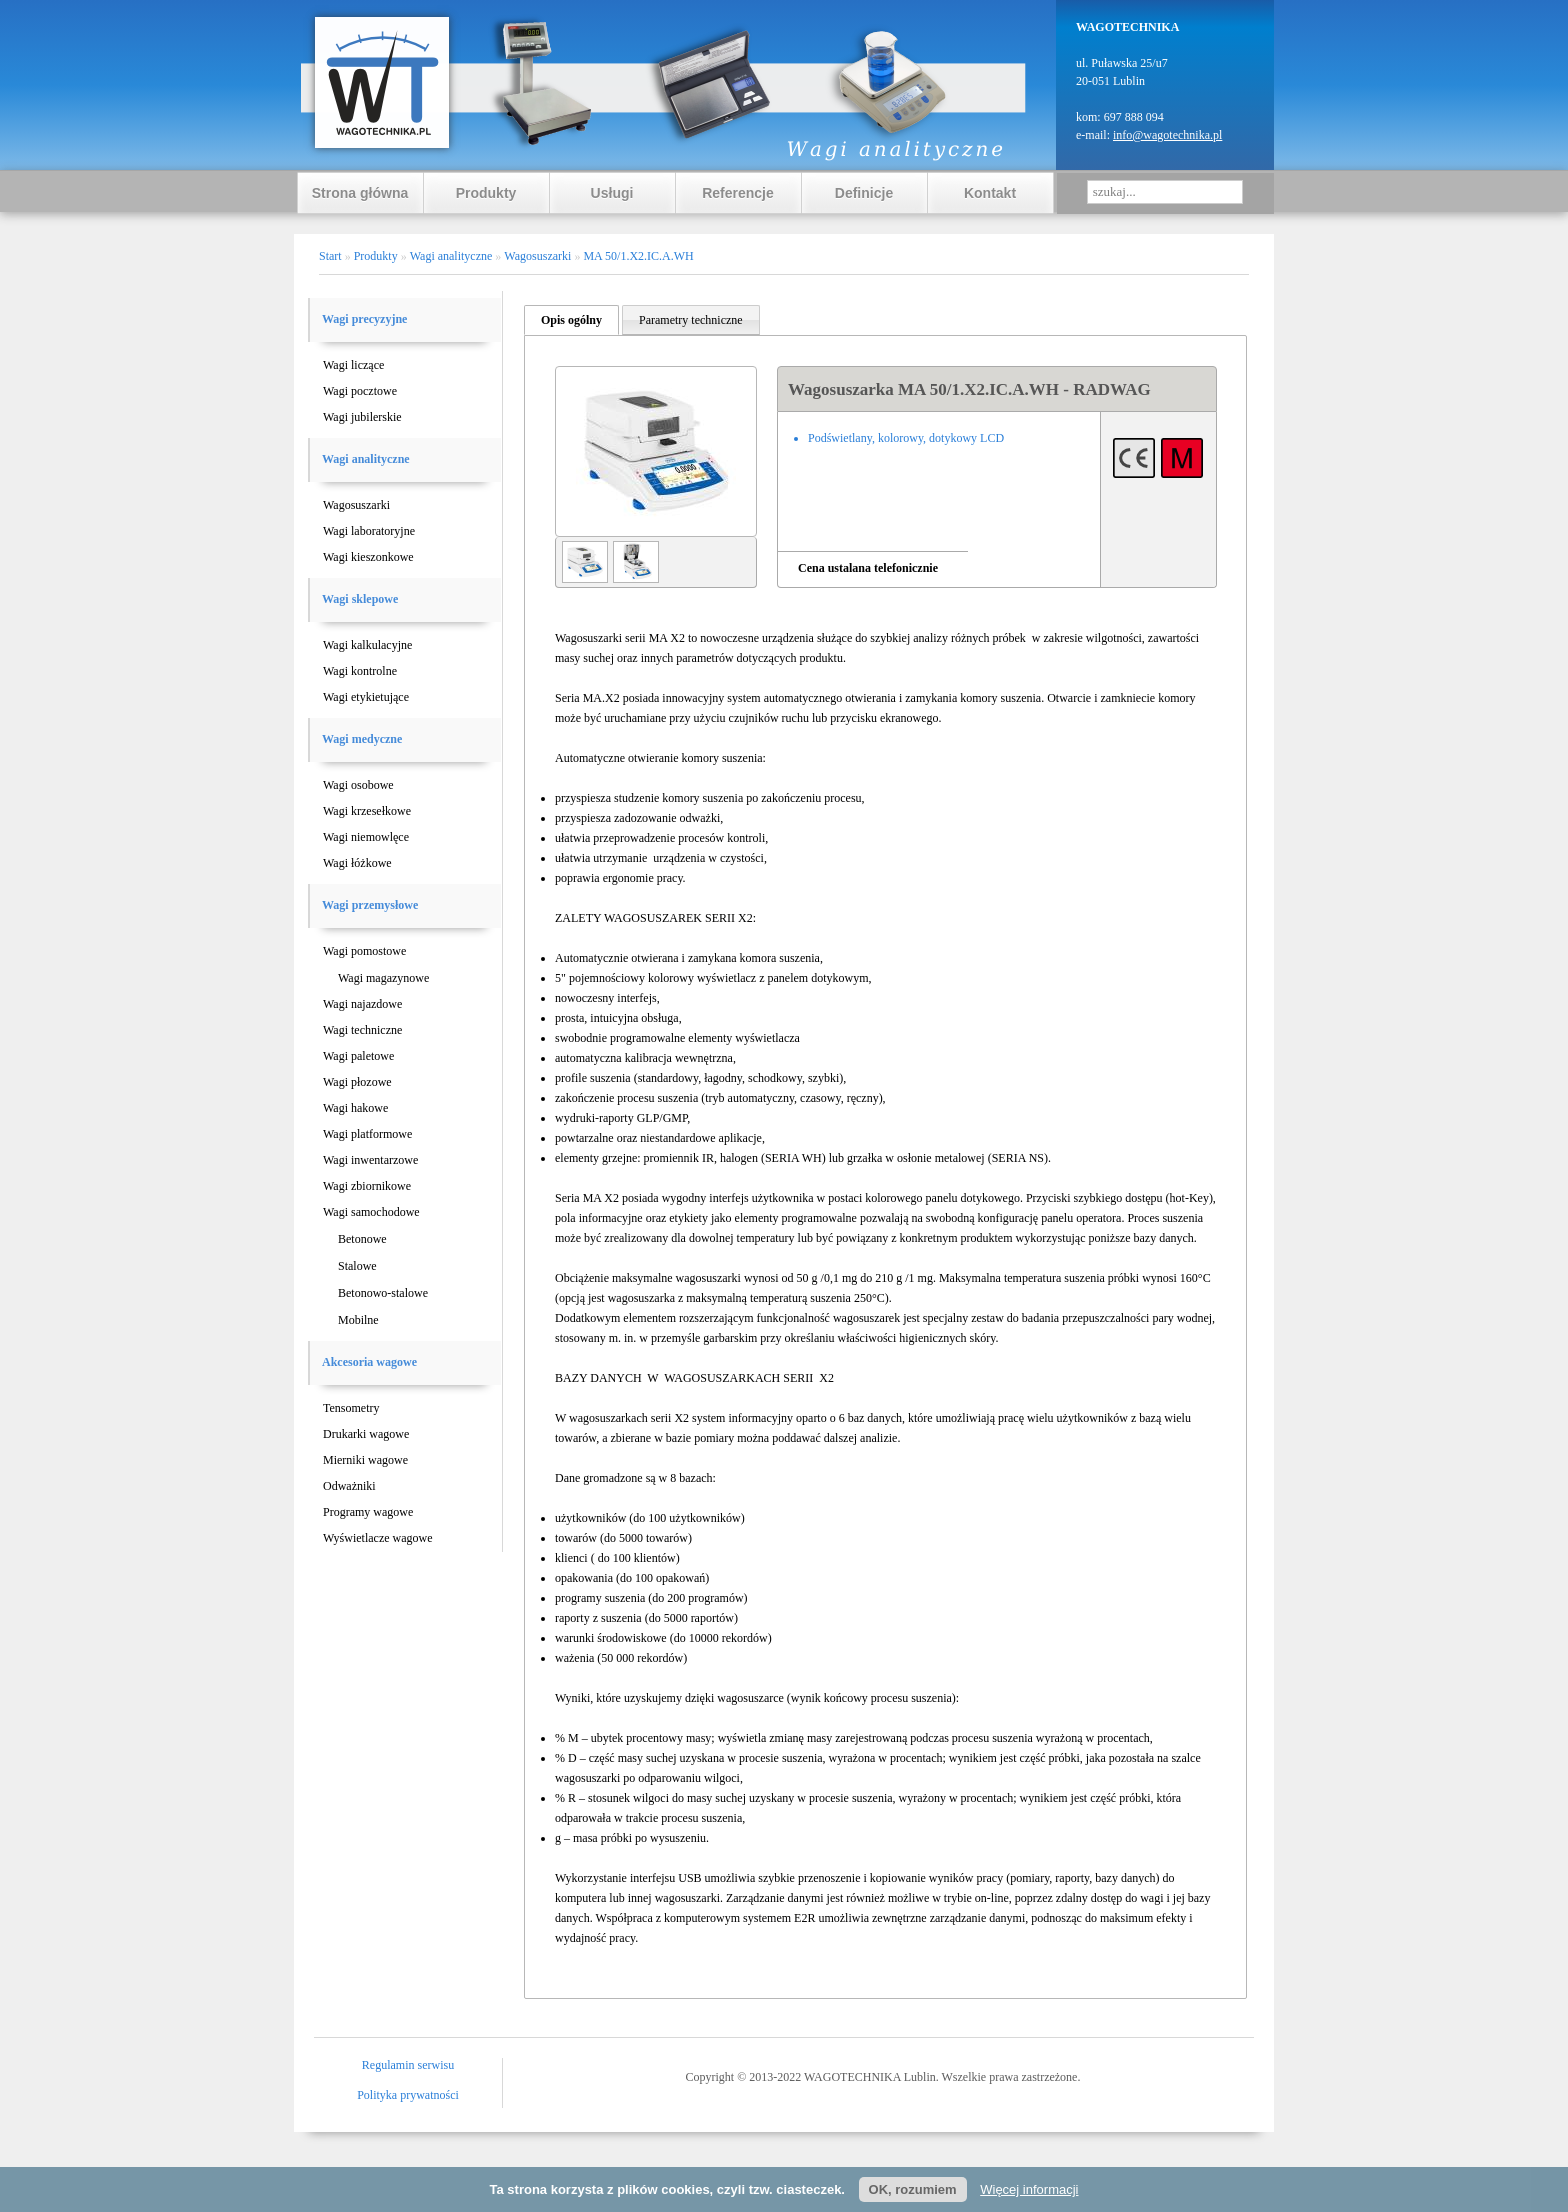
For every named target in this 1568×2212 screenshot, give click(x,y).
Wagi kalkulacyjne (367, 645)
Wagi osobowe (358, 785)
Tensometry (351, 1408)
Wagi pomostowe (364, 951)
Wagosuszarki (356, 505)
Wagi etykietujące (366, 697)
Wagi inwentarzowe (370, 1160)
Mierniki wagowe (365, 1460)
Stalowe (357, 1266)
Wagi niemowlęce (366, 837)
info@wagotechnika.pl (1167, 135)
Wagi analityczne (366, 459)
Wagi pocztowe (360, 391)
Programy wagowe (368, 1512)
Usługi (612, 193)
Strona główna (360, 193)
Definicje (864, 193)
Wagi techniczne (362, 1030)
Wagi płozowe (357, 1082)
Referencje (738, 193)
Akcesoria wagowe (369, 1362)
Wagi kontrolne (360, 671)
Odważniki (349, 1486)
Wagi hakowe (355, 1108)
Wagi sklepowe (360, 599)
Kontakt (990, 193)
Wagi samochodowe (371, 1212)
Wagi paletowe (358, 1056)
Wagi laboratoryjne (369, 531)
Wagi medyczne (362, 739)
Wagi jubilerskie (362, 417)
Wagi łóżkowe (357, 863)
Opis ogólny (571, 320)
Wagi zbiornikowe (367, 1186)
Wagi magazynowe (383, 978)
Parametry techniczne (691, 320)
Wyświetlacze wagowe (378, 1538)
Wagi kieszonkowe (368, 557)
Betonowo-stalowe (383, 1293)
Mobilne (358, 1320)
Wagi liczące (353, 365)
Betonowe (362, 1239)
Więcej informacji (1029, 2189)
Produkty (486, 193)
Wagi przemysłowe (370, 905)
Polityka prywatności (408, 2095)
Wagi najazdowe (362, 1004)
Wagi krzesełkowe (367, 811)
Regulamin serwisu (408, 2065)
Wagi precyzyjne (364, 319)
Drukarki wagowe (366, 1434)
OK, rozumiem (913, 2189)
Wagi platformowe (367, 1134)
